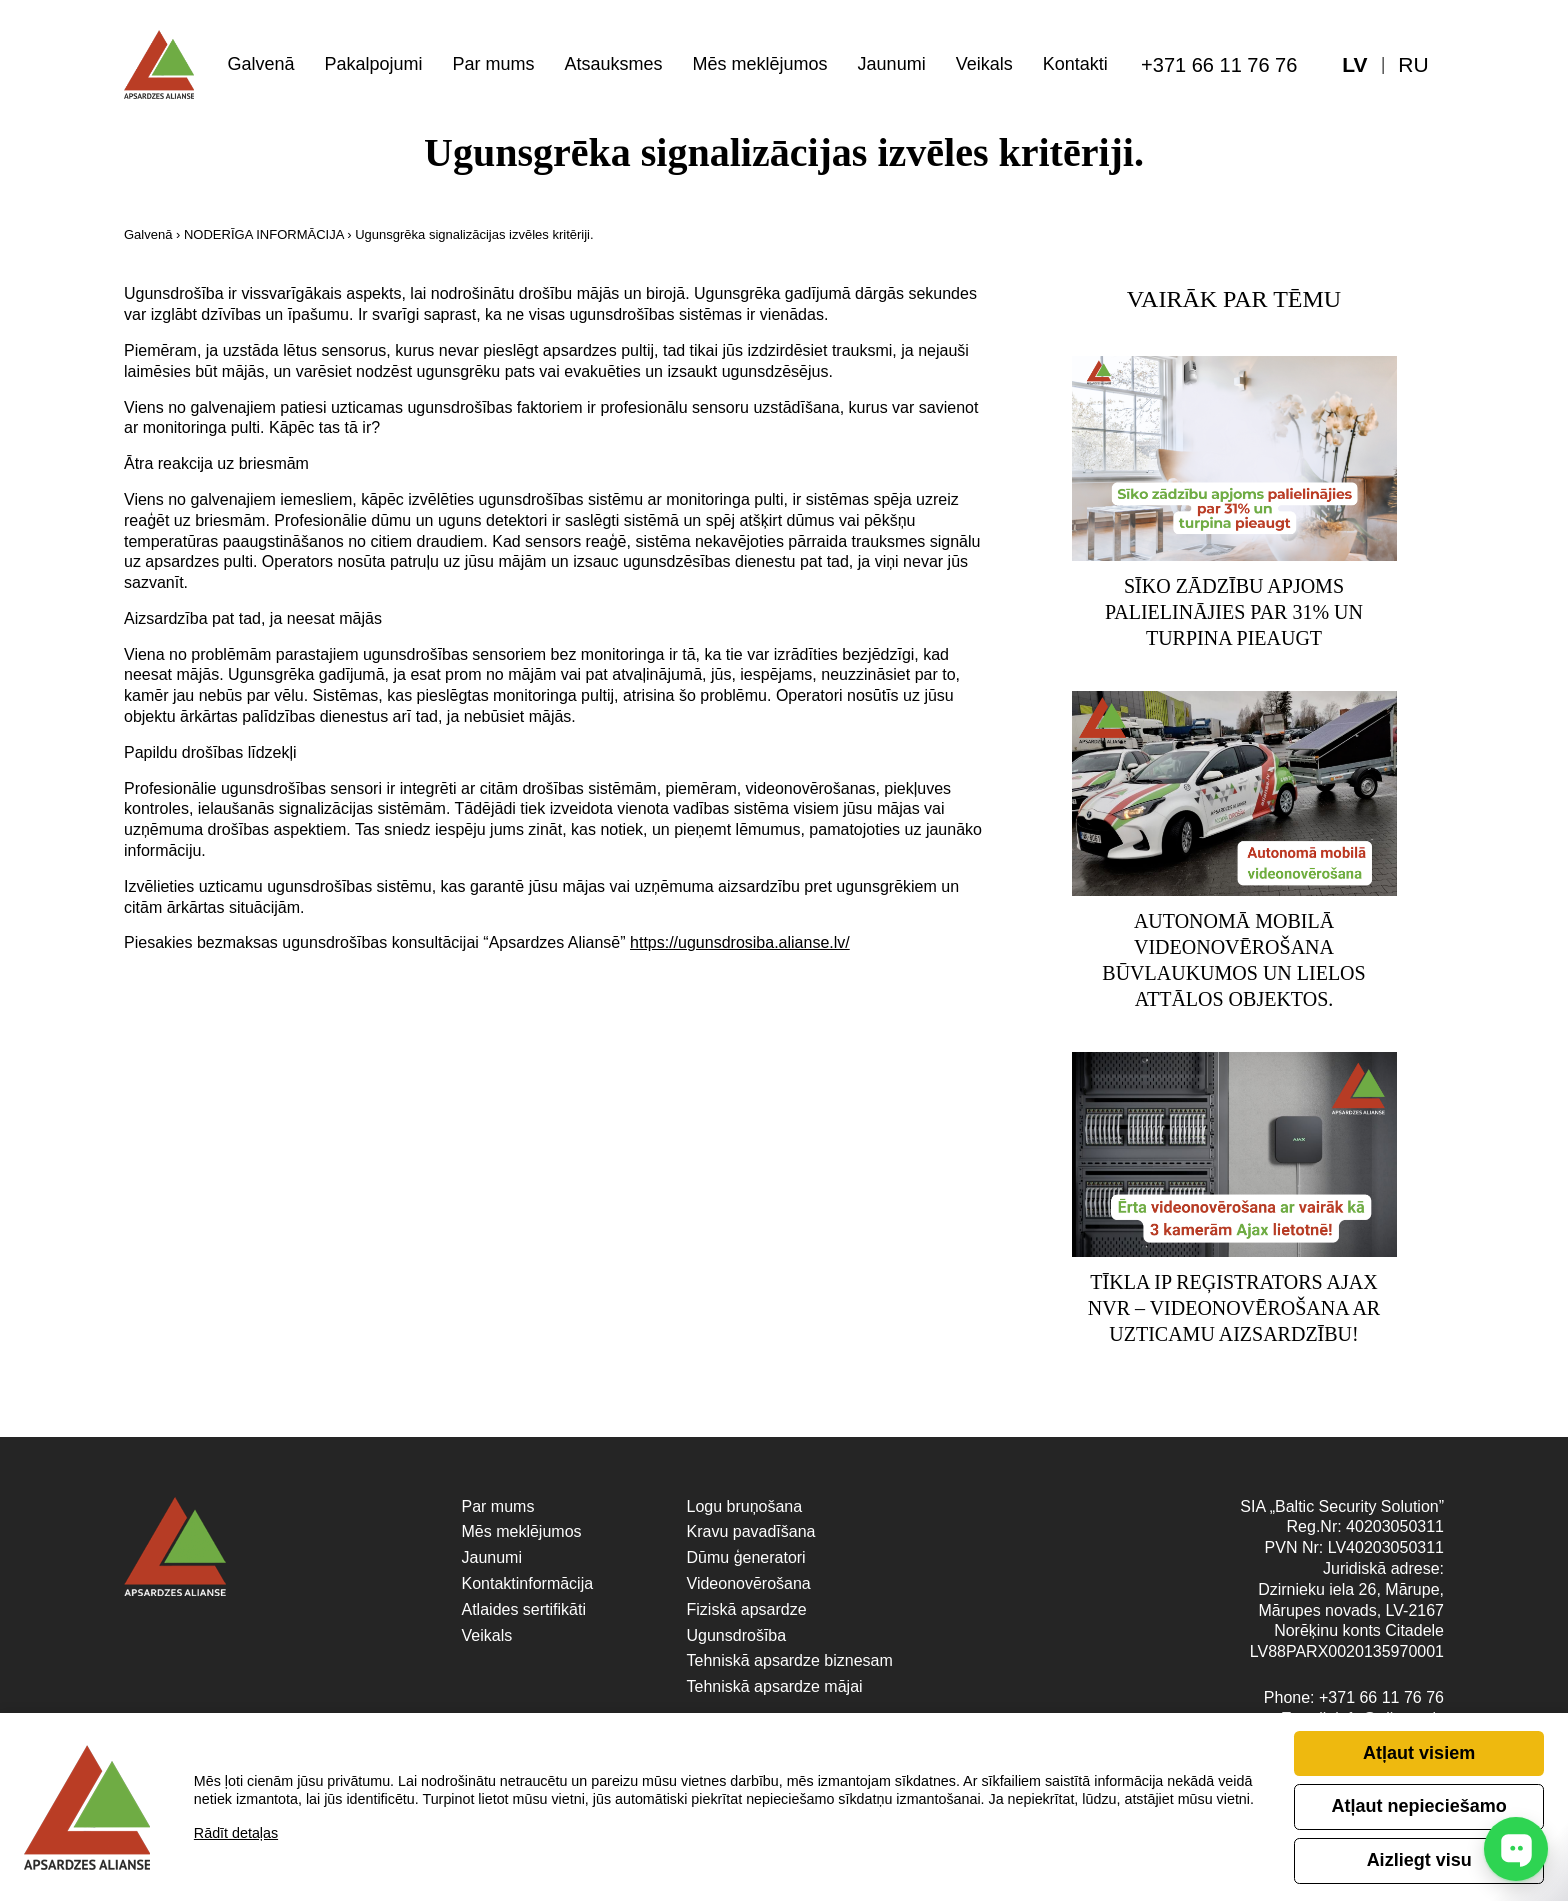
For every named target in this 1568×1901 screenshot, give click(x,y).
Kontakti (1075, 64)
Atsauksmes (614, 64)
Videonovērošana (749, 1592)
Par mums (493, 64)
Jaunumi (892, 64)
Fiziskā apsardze (747, 1618)
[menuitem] (1414, 65)
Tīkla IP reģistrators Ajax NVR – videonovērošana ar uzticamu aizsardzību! (1234, 1317)
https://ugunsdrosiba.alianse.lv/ (740, 942)
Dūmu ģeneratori (746, 1566)
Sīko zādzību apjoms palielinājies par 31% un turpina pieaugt (1234, 615)
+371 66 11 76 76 (1219, 65)
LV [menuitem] (1354, 65)
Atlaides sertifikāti (524, 1618)
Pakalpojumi (373, 64)
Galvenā (260, 64)
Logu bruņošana (745, 1515)
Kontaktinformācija (528, 1592)
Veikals (984, 64)
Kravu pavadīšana (751, 1540)
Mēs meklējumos (760, 64)
